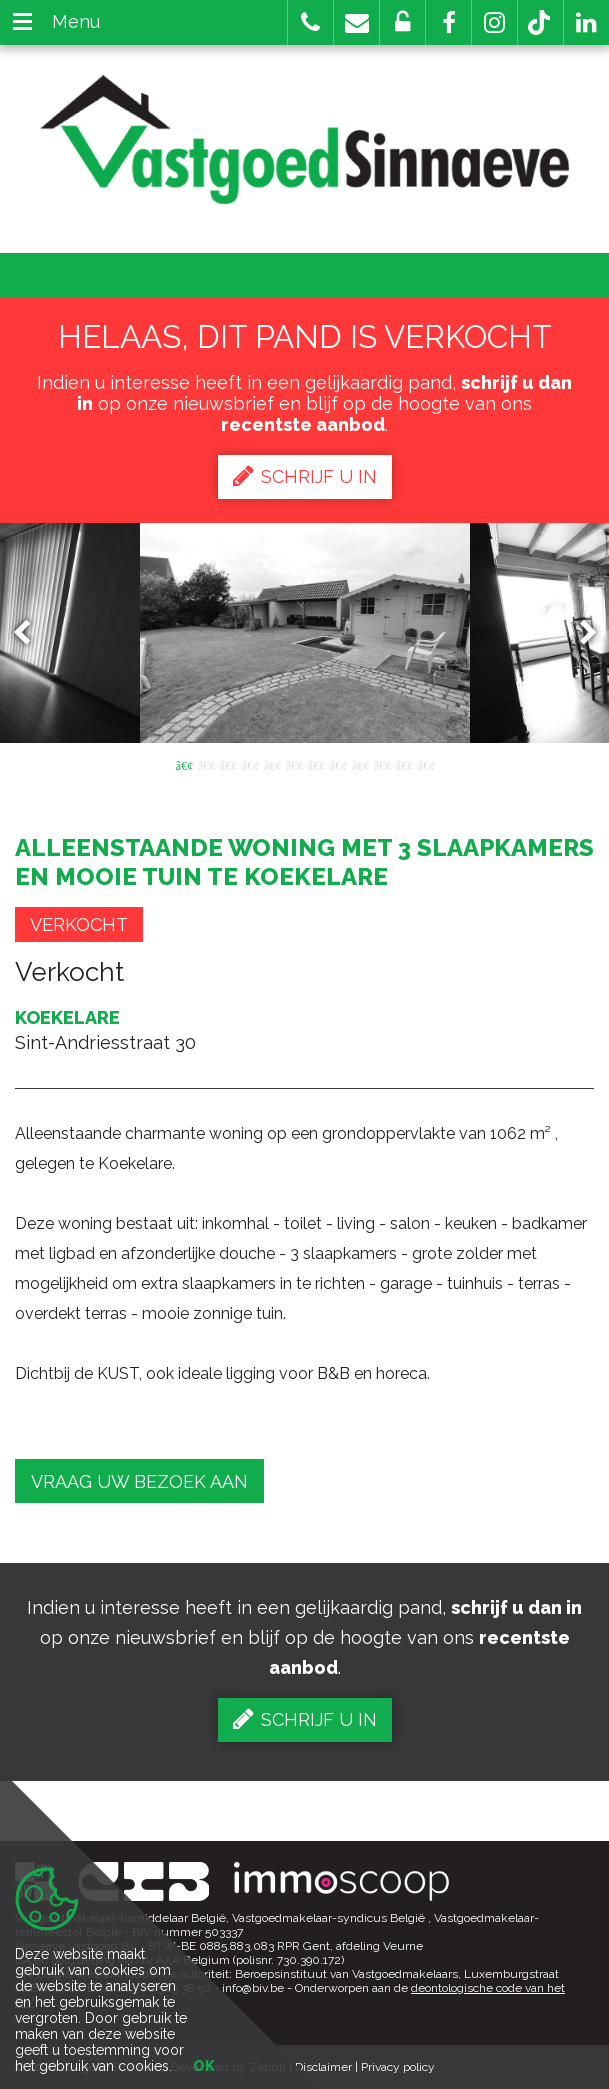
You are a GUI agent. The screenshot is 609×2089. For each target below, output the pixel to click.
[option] (305, 633)
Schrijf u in (305, 476)
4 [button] (250, 764)
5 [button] (272, 764)
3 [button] (228, 764)
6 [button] (294, 764)
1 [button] (184, 764)
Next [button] (579, 632)
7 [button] (316, 764)
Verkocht (79, 924)
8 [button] (338, 764)
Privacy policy (398, 2067)
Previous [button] (31, 632)
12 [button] (426, 764)
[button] (448, 22)
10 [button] (382, 764)
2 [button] (206, 764)
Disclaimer (323, 2067)
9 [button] (360, 764)
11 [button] (404, 764)
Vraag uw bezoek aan (139, 1481)
